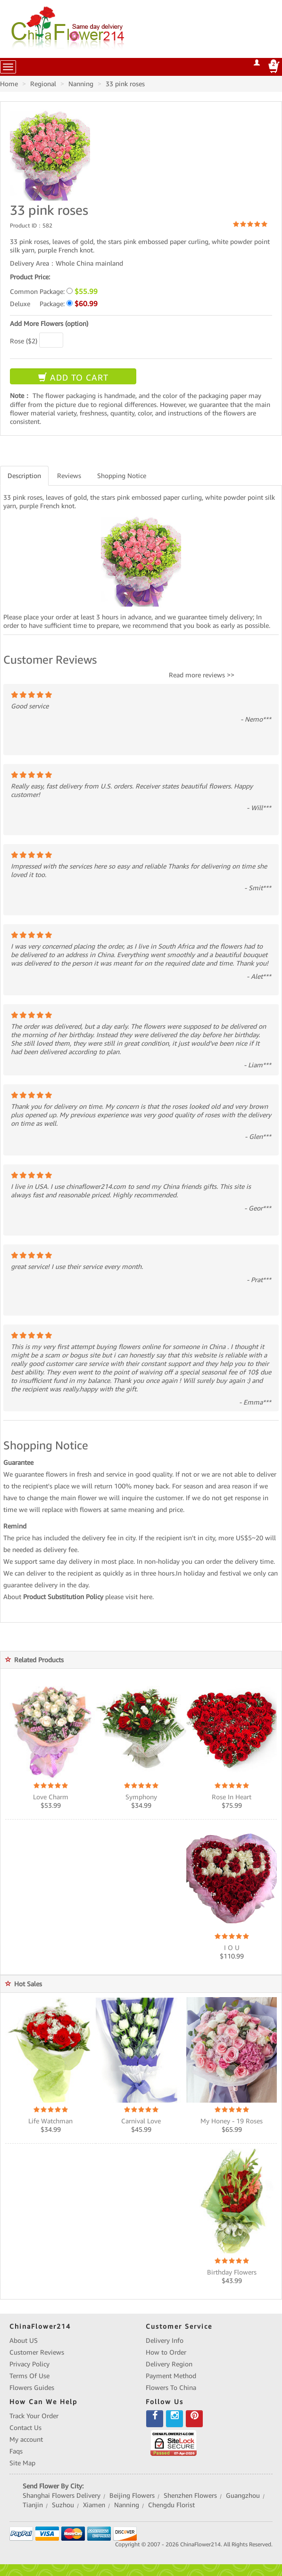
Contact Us (25, 2427)
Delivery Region (169, 2364)
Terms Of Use (29, 2376)
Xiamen (94, 2505)
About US (23, 2340)
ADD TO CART (73, 377)
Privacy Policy (29, 2364)
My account (26, 2439)
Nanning (126, 2505)
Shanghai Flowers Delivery (61, 2495)
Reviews (69, 475)
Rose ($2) (23, 341)
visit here (138, 1597)
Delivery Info (164, 2340)
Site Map (22, 2463)
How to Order (166, 2352)
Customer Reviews (36, 2352)
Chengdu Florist (171, 2505)
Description (24, 475)
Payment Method (171, 2376)
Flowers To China (171, 2387)
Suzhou (63, 2505)
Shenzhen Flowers (190, 2495)
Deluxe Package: (54, 303)
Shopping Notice (121, 475)
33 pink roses (125, 84)
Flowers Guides (31, 2387)
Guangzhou (243, 2495)
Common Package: (54, 291)
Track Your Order (33, 2416)
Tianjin (33, 2505)
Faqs (16, 2451)
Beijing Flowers (132, 2495)
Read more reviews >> (201, 675)
